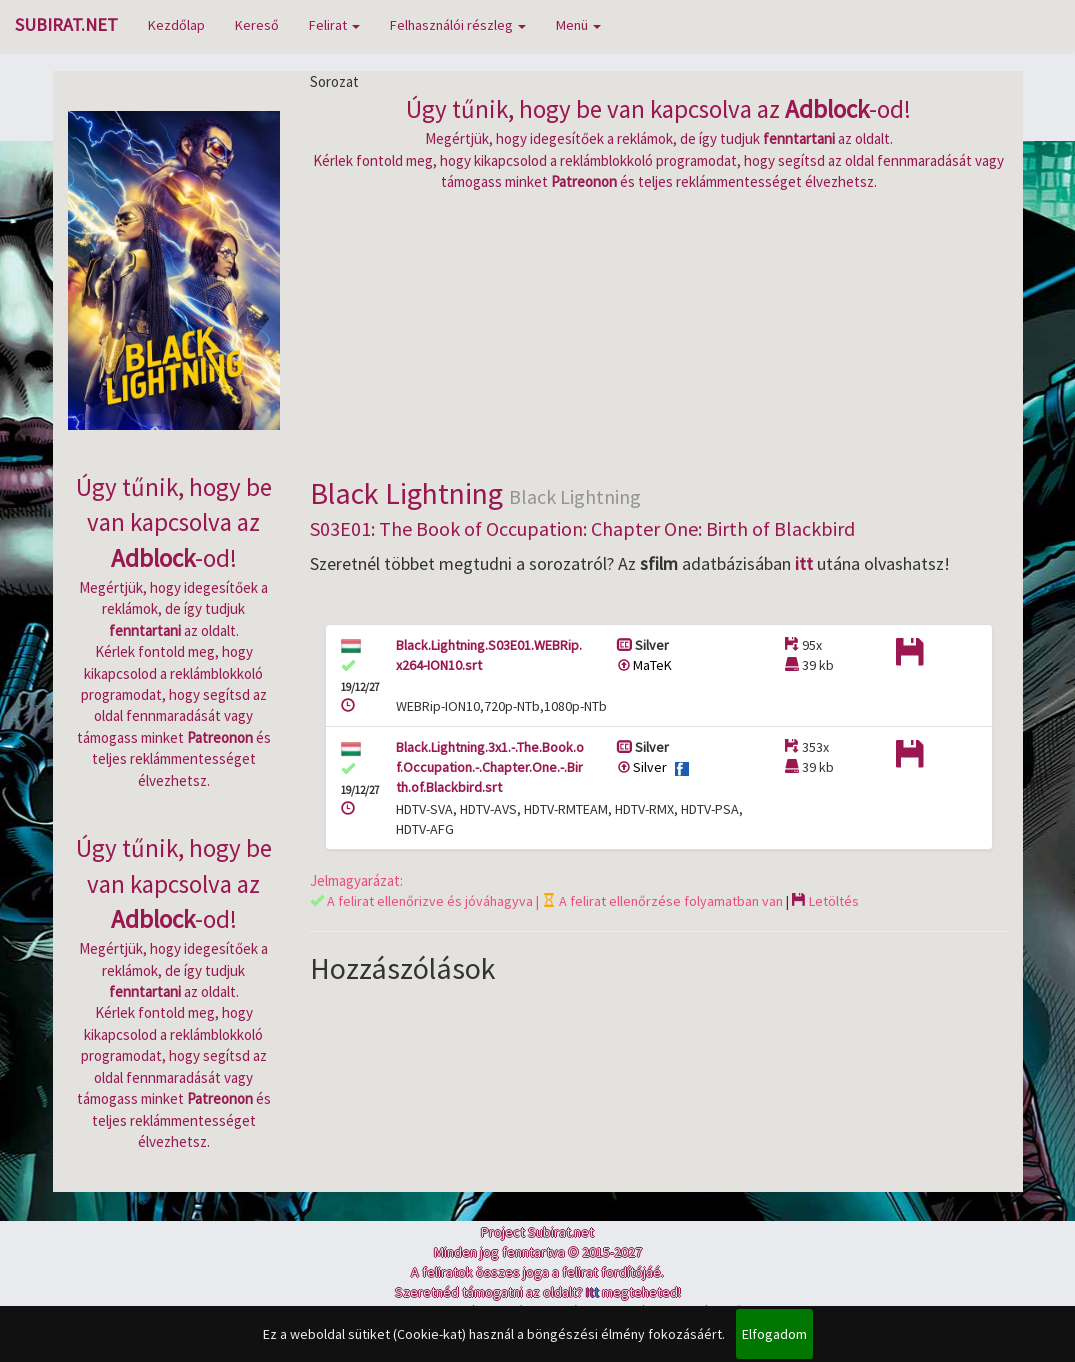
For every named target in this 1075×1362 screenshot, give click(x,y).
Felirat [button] (334, 25)
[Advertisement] (659, 332)
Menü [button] (578, 25)
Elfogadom (774, 1334)
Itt (592, 1292)
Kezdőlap (176, 25)
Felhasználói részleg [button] (458, 25)
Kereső (257, 25)
